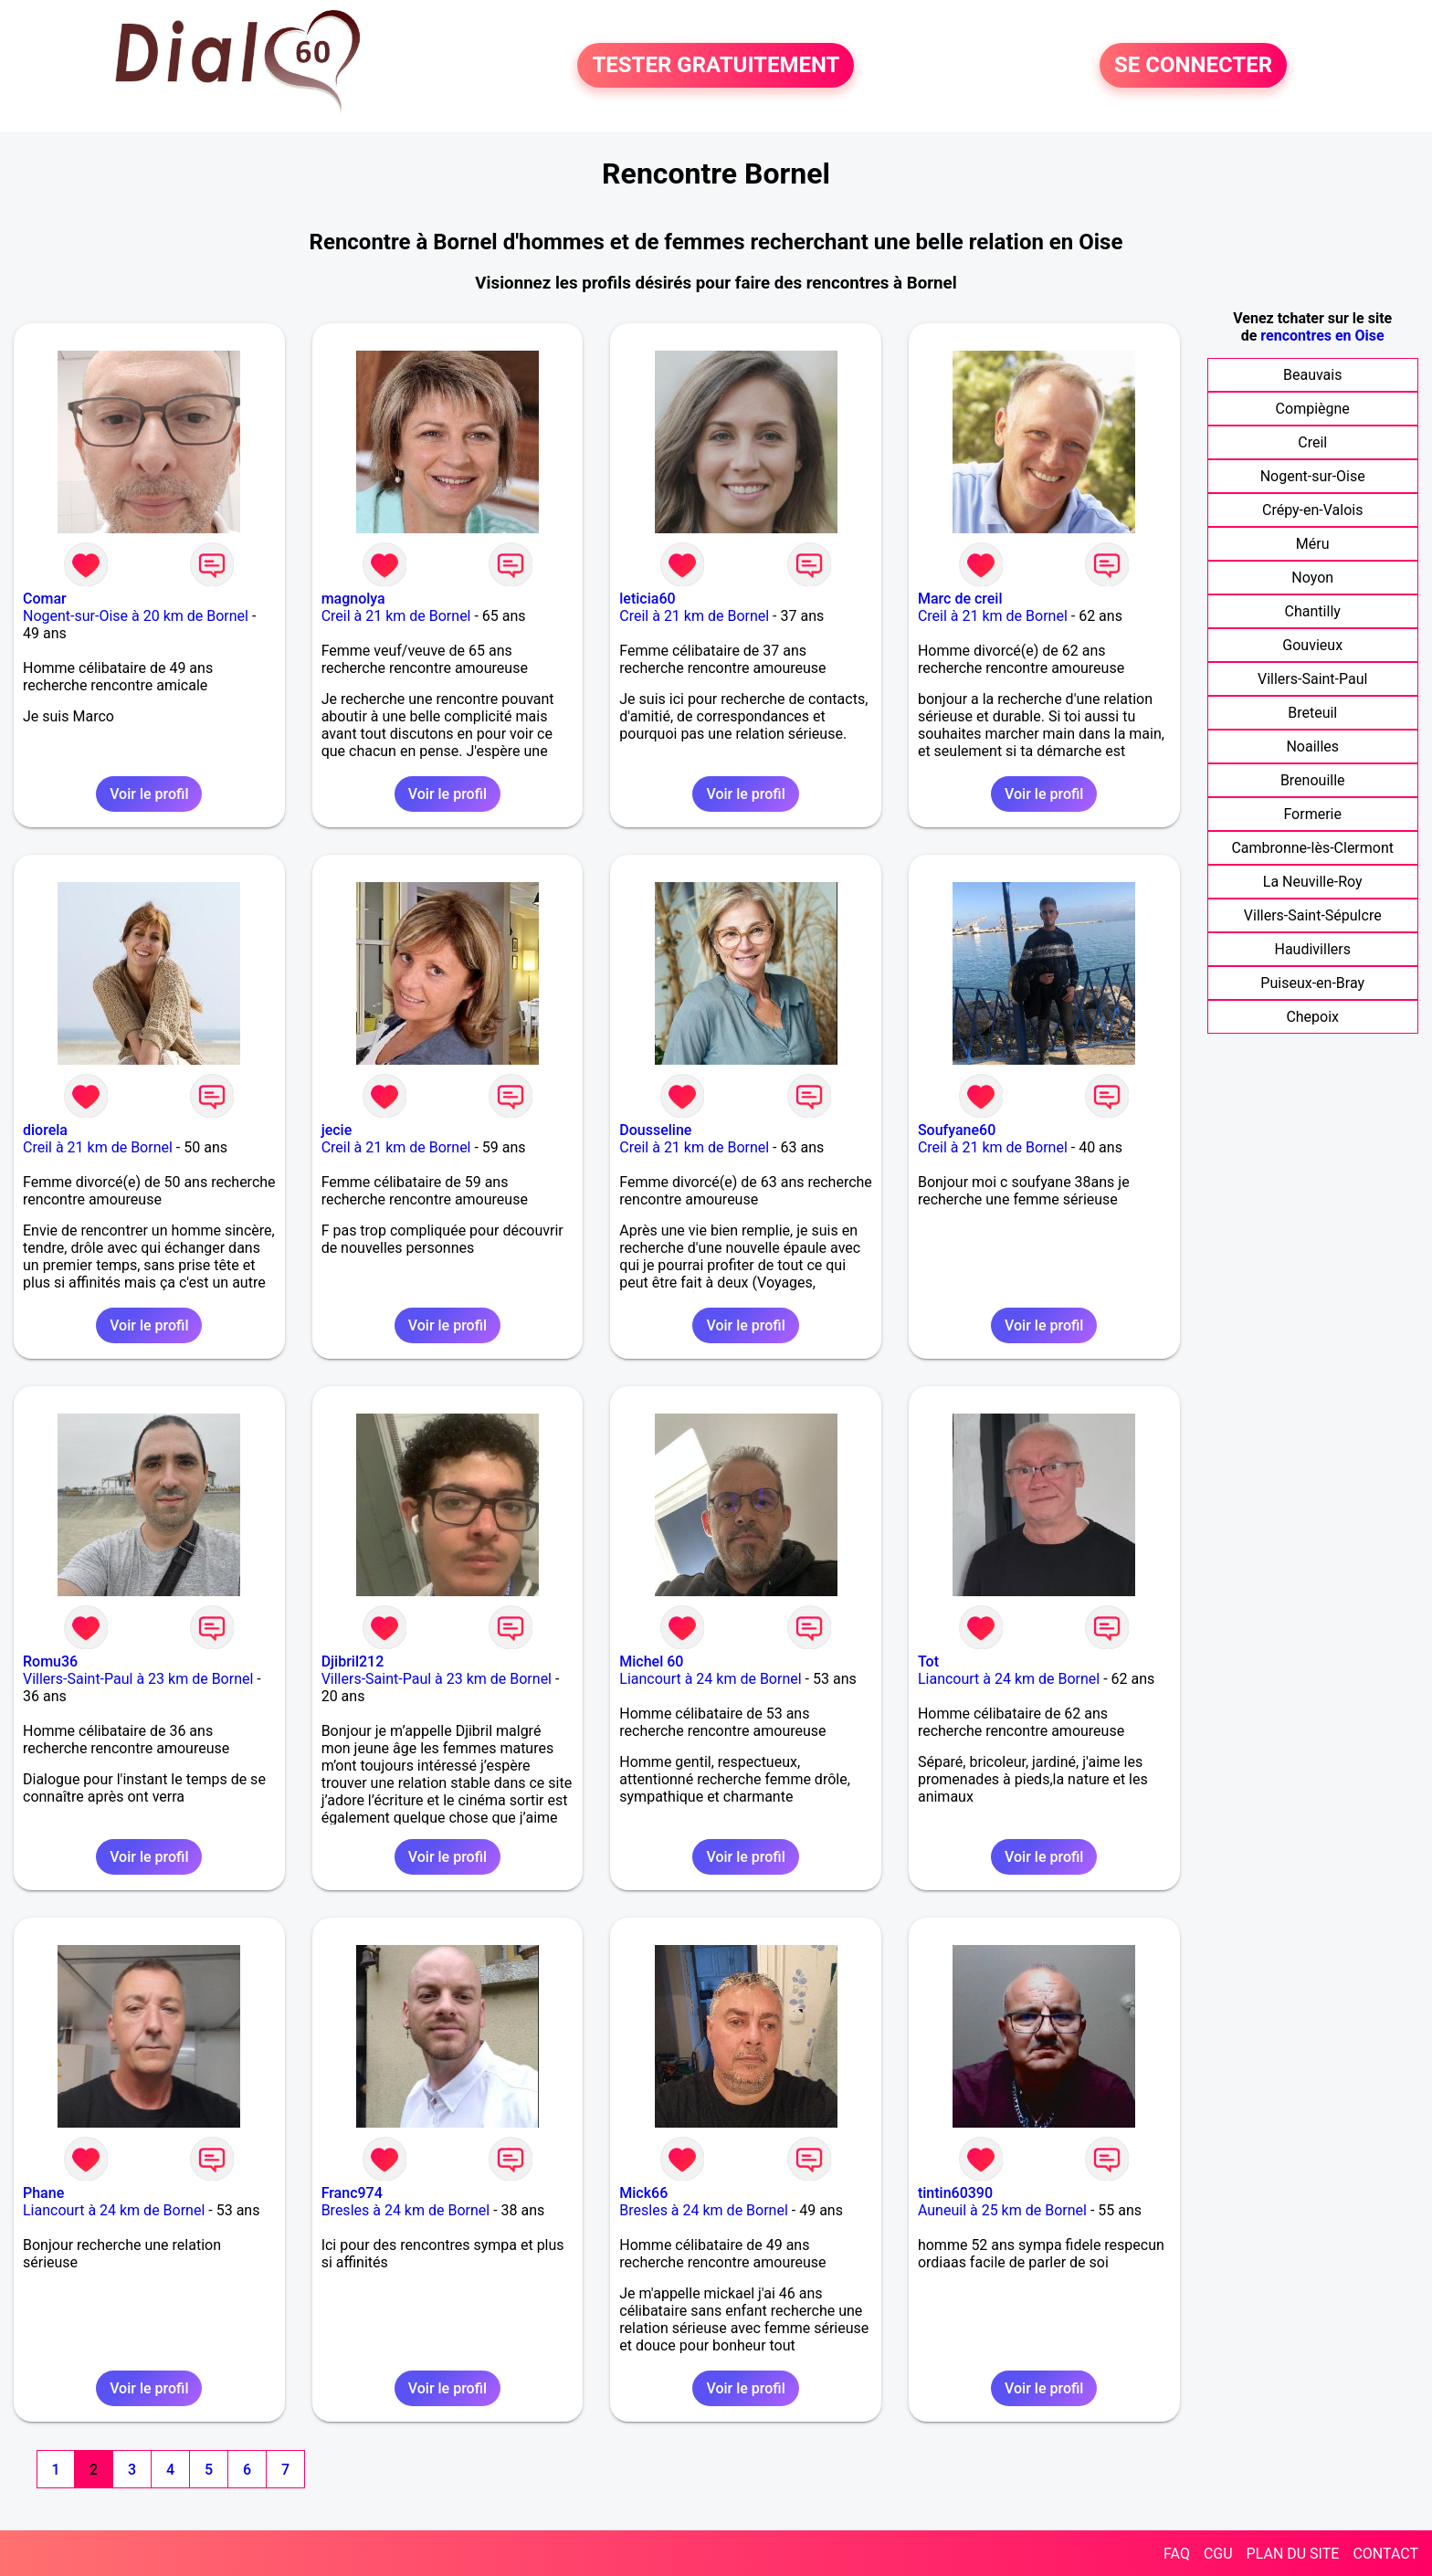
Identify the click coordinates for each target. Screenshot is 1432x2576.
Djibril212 (352, 1661)
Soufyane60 (956, 1130)
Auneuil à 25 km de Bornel (1002, 2210)
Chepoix (1312, 1016)
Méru (1313, 543)
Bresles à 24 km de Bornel (405, 2210)
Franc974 (352, 2193)
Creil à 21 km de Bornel (396, 616)
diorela (45, 1130)
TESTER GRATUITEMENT (715, 66)
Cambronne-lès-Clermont (1312, 848)
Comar (45, 598)
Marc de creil (960, 598)
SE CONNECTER (1193, 66)
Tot (928, 1661)
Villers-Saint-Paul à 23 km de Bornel (138, 1679)
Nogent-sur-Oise (1312, 476)
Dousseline (655, 1130)
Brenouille (1312, 780)
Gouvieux (1312, 645)
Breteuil (1312, 712)
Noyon (1312, 577)
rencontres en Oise (1322, 335)
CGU (1218, 2553)
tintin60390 (955, 2193)
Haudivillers (1313, 949)
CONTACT (1385, 2553)
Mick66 (643, 2193)
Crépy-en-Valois (1313, 510)
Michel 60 (651, 1661)
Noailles (1312, 746)
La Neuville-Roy (1313, 881)
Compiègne (1313, 408)
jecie (337, 1130)
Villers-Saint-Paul (1312, 679)
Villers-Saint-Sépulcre (1313, 915)
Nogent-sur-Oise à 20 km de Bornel (135, 616)
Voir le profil (149, 794)
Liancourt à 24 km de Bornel (710, 1679)
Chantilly (1313, 611)
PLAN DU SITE (1293, 2553)
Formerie (1312, 814)
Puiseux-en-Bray (1312, 983)
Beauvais (1312, 375)
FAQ (1177, 2553)
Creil (1312, 442)
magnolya (353, 598)
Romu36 (50, 1661)
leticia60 (647, 598)
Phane (43, 2193)
